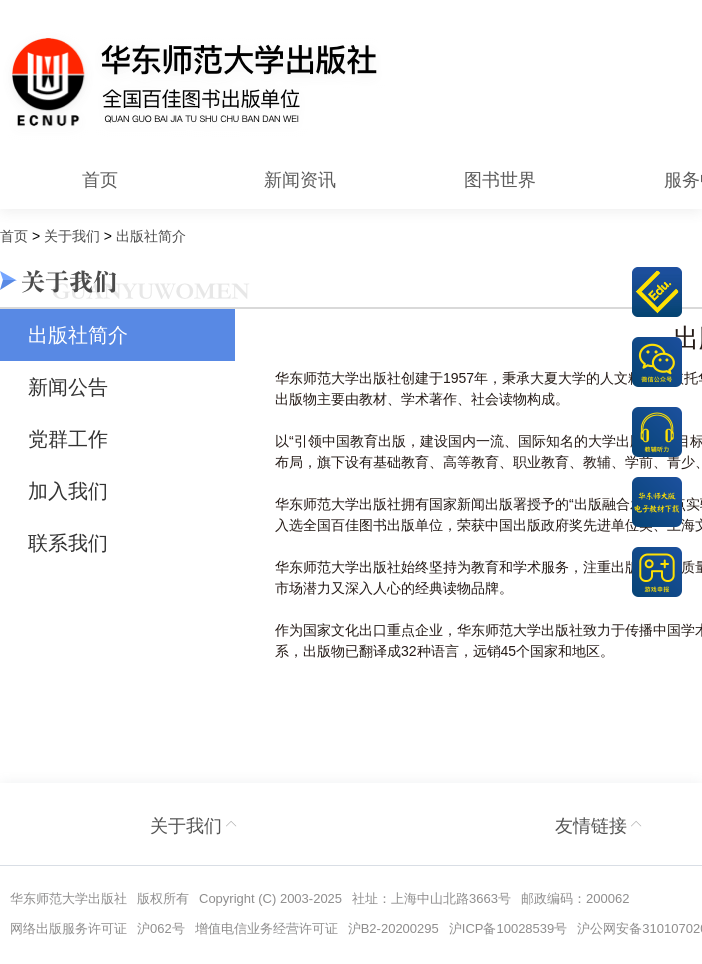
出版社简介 (78, 335)
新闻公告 (68, 387)
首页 (100, 180)
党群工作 (68, 439)
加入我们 (68, 491)
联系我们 (68, 543)
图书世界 (500, 180)
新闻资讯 (300, 180)
